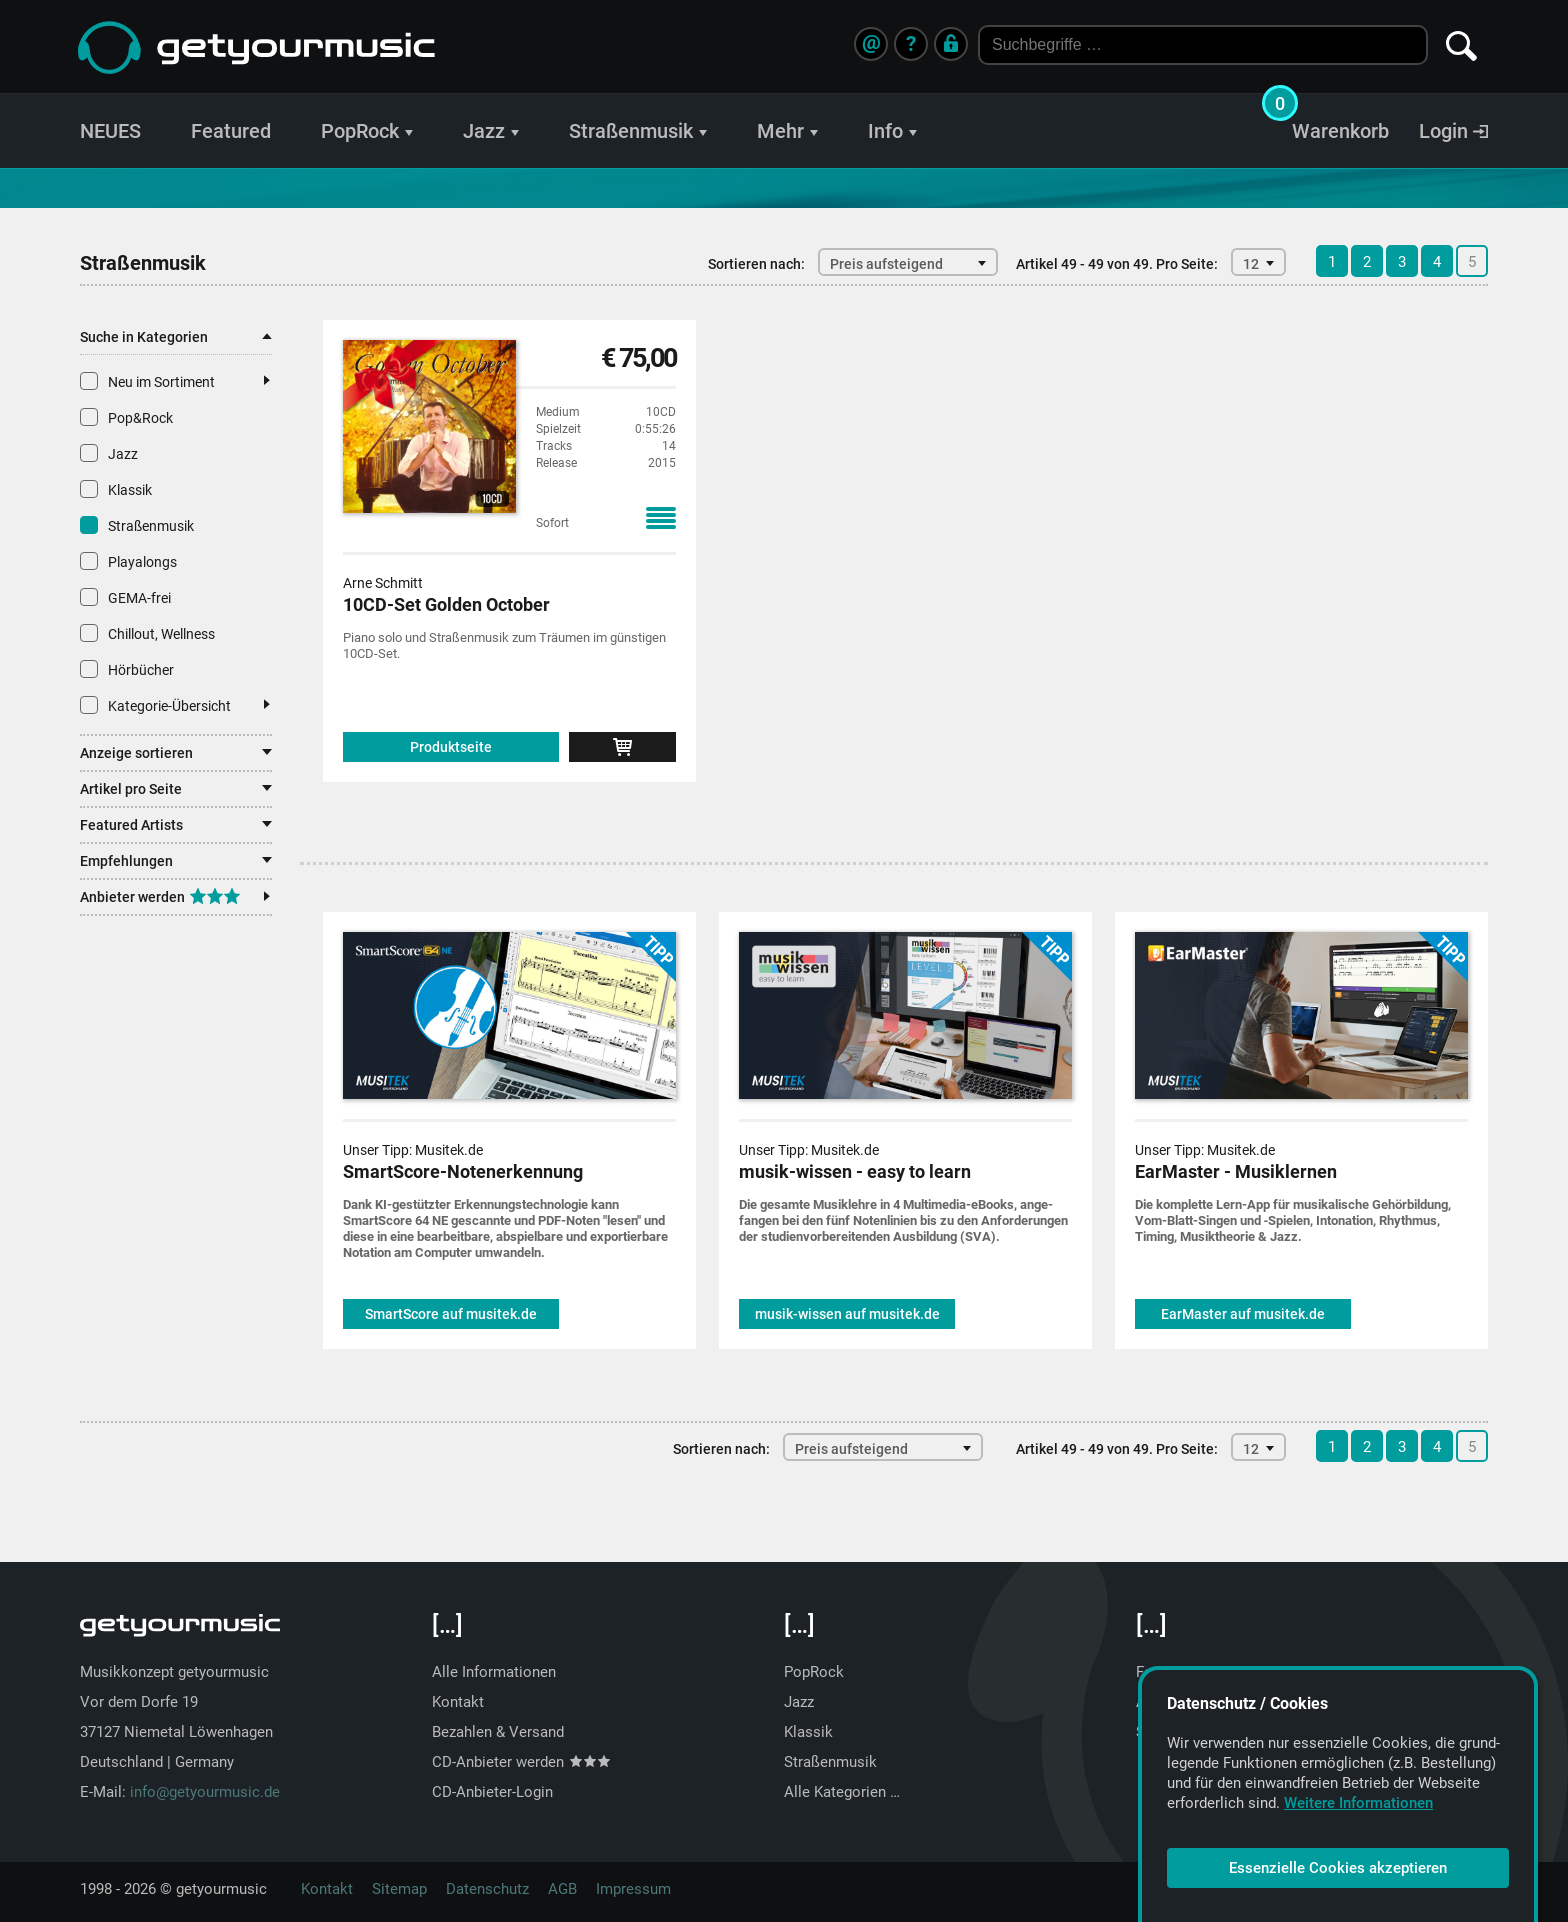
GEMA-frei (125, 597)
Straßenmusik (638, 131)
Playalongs (128, 561)
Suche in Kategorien (176, 337)
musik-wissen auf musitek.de (847, 1314)
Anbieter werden (175, 896)
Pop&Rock (126, 417)
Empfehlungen (176, 861)
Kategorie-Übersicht (175, 705)
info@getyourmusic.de (205, 1792)
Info (892, 131)
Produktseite (451, 747)
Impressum (633, 1889)
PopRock (367, 131)
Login (1453, 131)
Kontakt (458, 1702)
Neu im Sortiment (175, 381)
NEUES (110, 131)
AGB (562, 1889)
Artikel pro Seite (176, 789)
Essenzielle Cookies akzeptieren (1338, 1868)
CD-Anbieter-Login (492, 1792)
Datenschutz (487, 1889)
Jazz (491, 131)
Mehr (787, 131)
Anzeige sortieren (176, 753)
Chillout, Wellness (147, 633)
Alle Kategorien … (842, 1792)
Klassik (116, 489)
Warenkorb (1340, 131)
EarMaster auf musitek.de (1243, 1314)
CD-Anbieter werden (521, 1762)
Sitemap (399, 1889)
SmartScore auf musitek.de (451, 1314)
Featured (231, 131)
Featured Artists (176, 825)
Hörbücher (127, 669)
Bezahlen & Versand (498, 1732)
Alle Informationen (494, 1672)
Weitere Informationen (1358, 1803)
